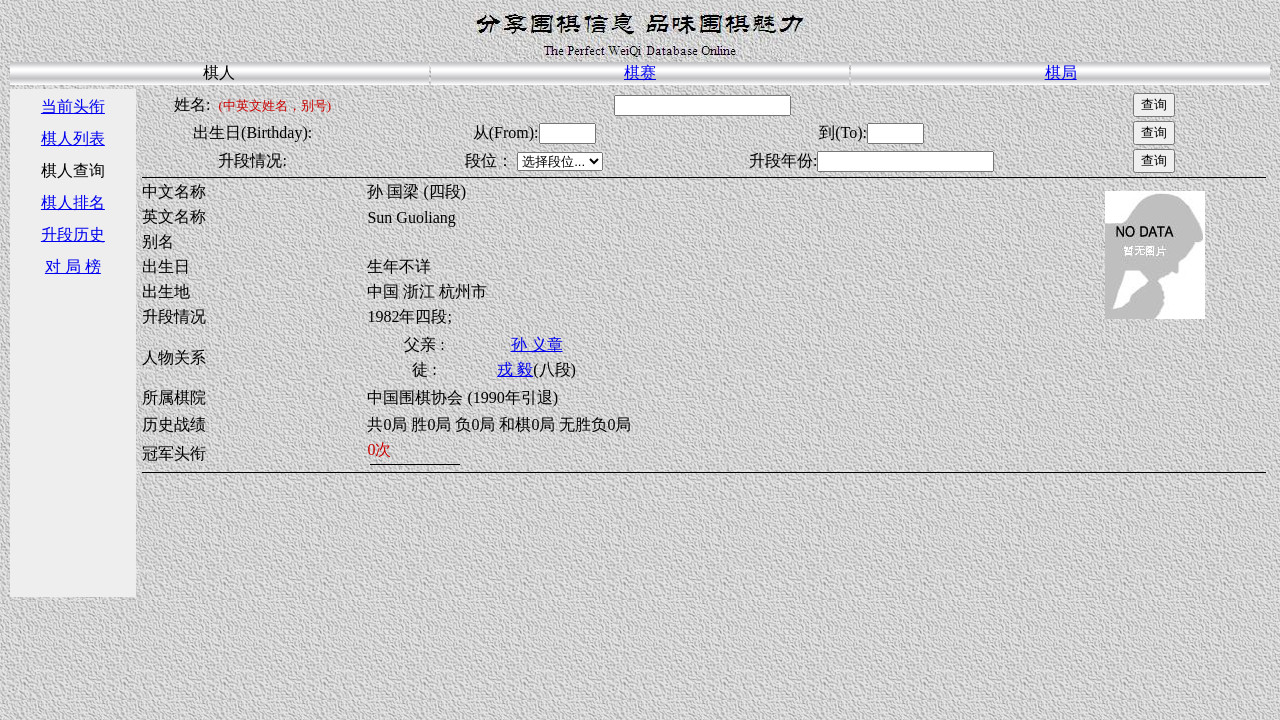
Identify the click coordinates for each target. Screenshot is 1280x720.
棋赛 (640, 72)
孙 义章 (537, 344)
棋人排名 (73, 202)
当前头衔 (73, 106)
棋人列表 (73, 138)
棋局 (1061, 72)
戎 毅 (515, 369)
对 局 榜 (73, 266)
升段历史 (73, 234)
